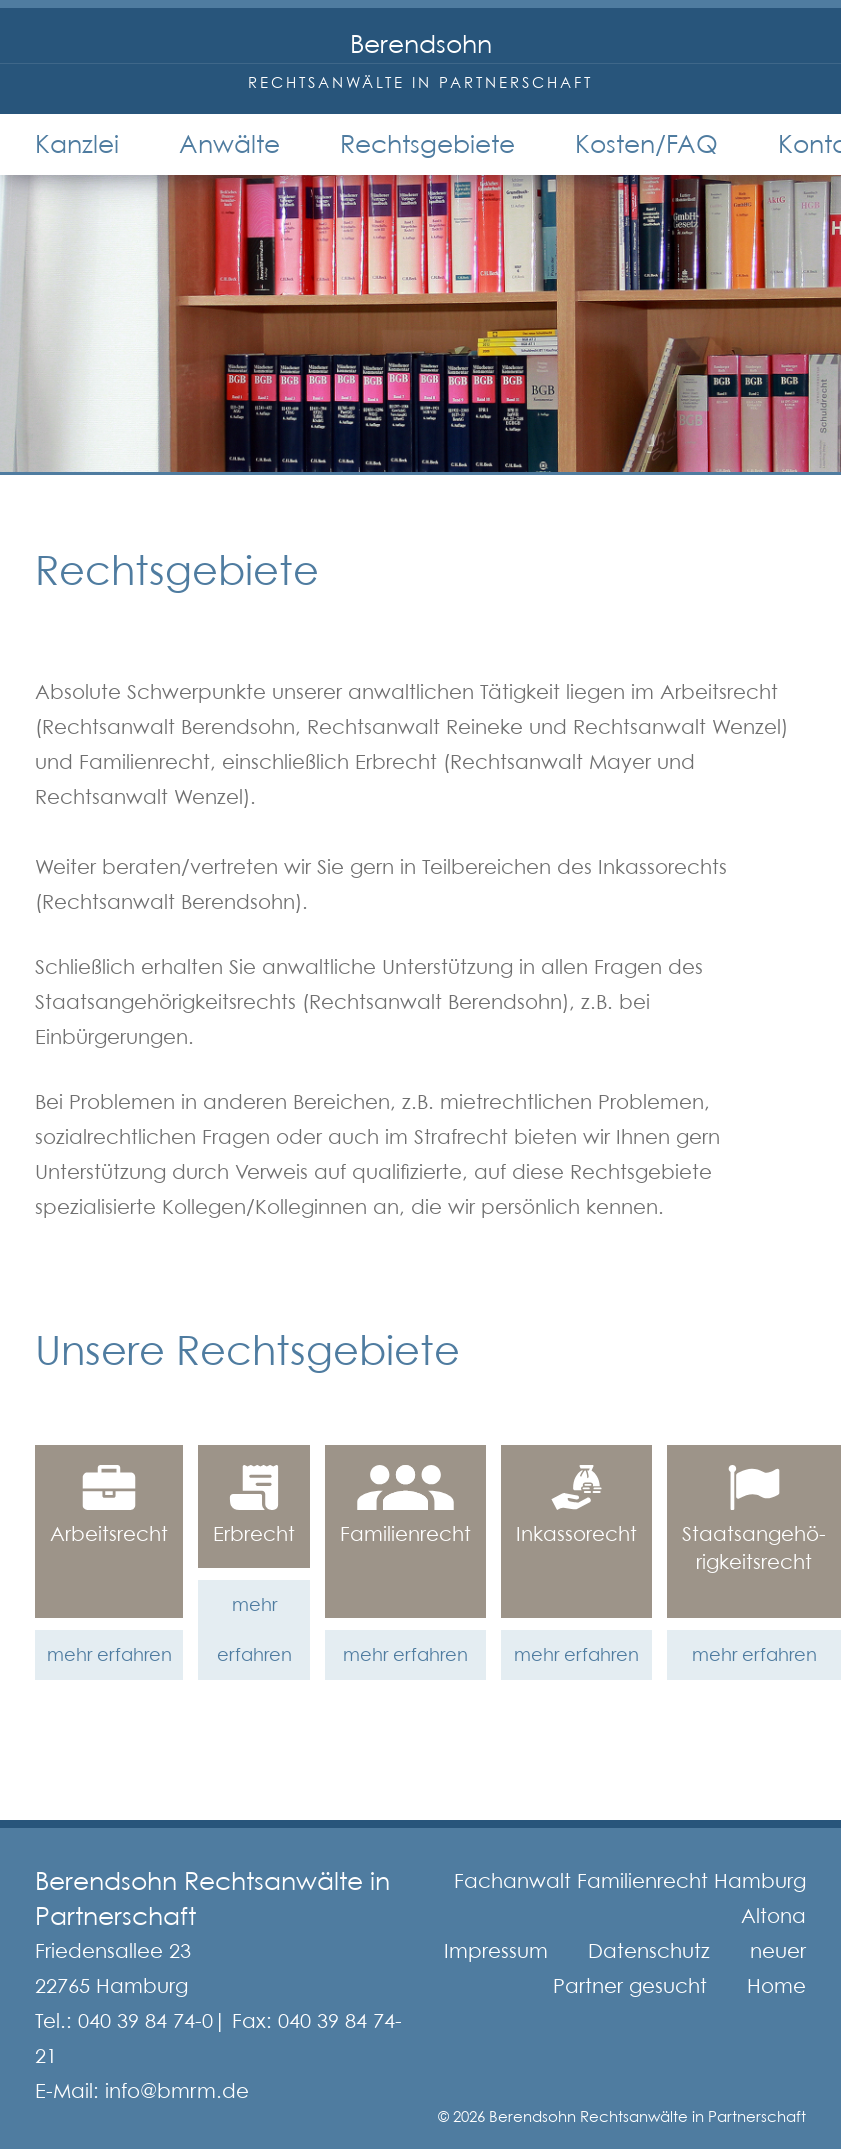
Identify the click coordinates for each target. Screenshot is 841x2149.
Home (776, 1986)
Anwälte (229, 144)
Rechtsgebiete (427, 144)
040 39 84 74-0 (145, 2021)
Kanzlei (77, 144)
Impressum (496, 1951)
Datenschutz (649, 1951)
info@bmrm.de (177, 2091)
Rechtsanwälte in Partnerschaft (420, 82)
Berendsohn (421, 44)
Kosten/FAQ (646, 144)
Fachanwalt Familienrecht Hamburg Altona (630, 1898)
